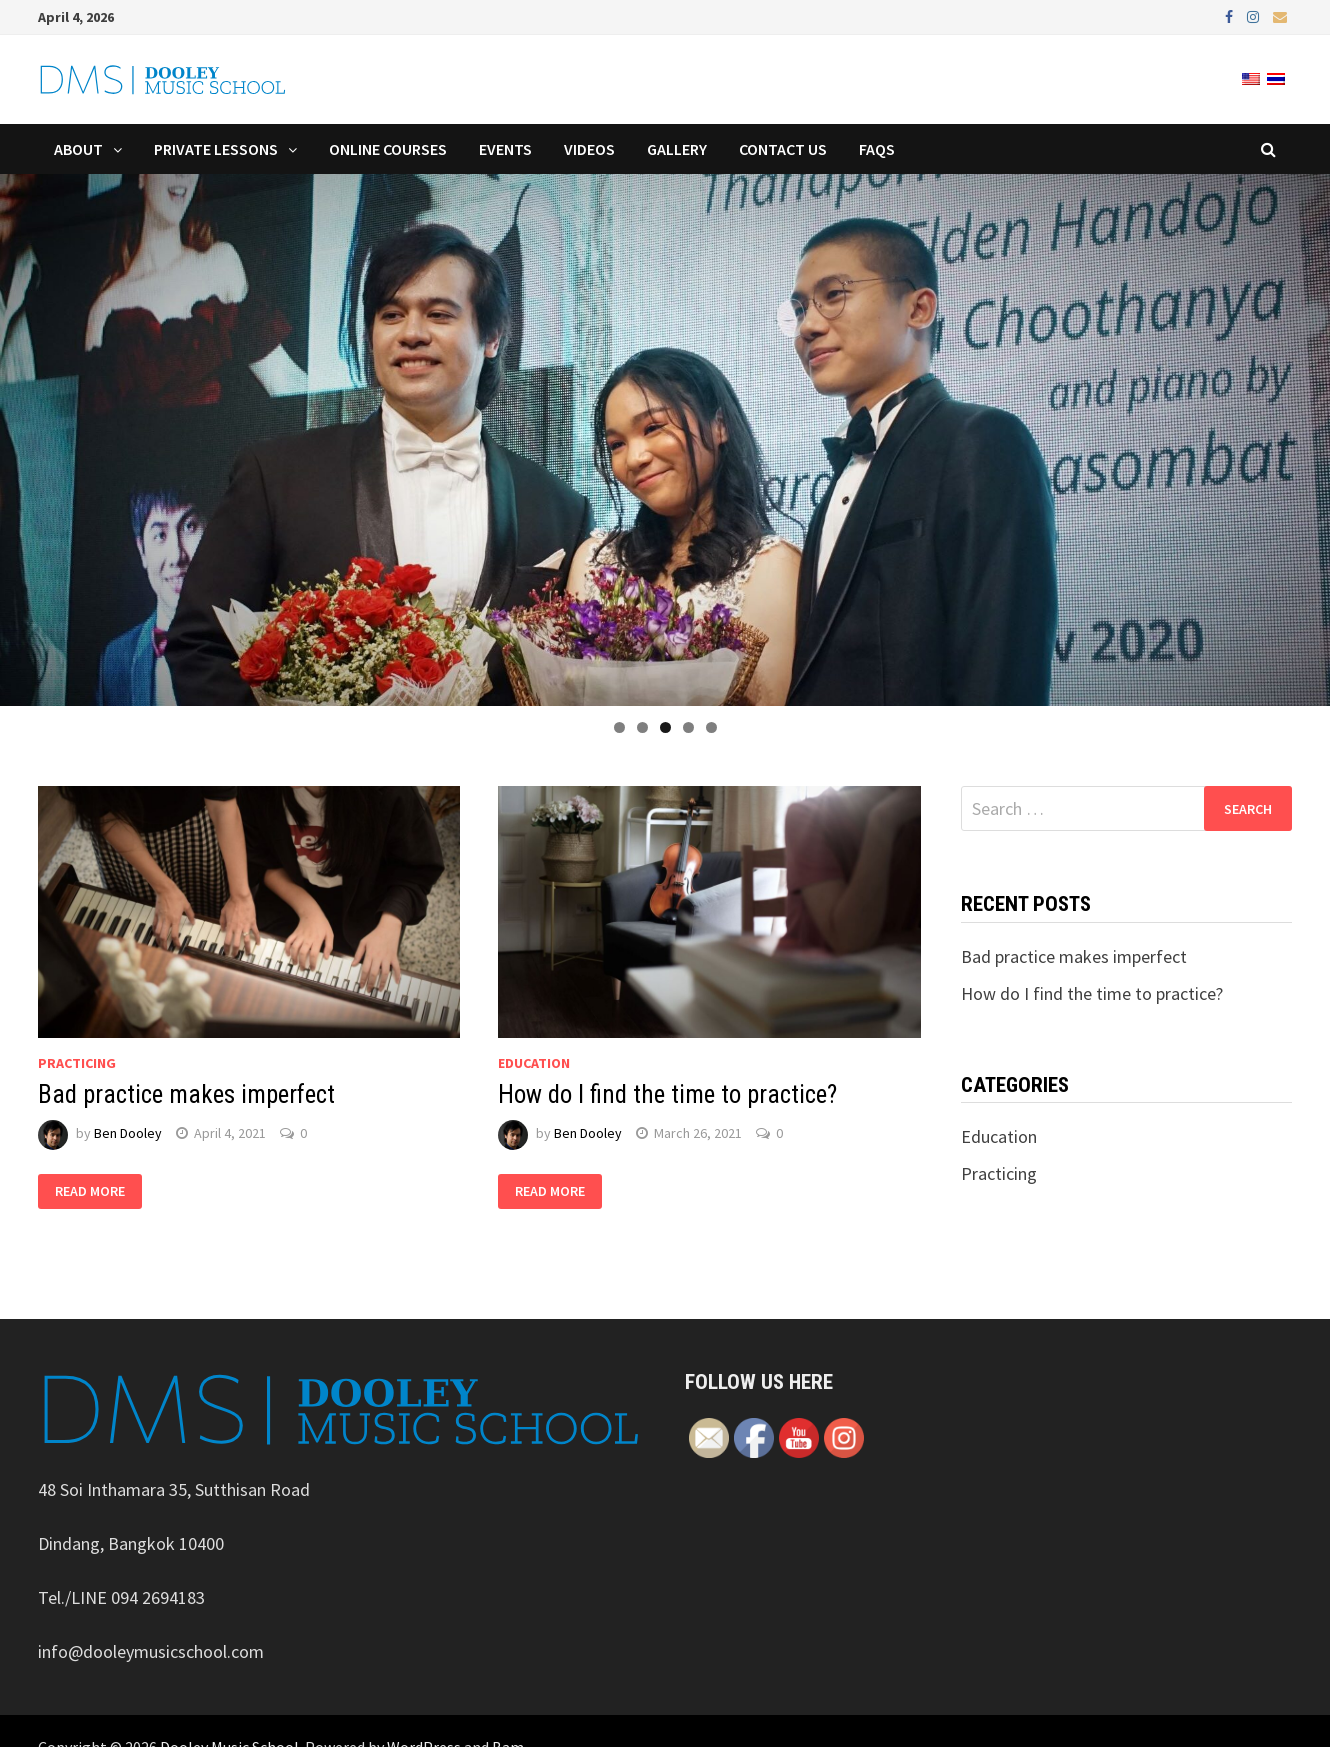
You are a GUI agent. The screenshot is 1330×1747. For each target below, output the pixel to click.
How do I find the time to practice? (667, 1094)
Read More (90, 1192)
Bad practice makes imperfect (186, 1094)
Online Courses (388, 149)
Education (534, 1063)
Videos (589, 149)
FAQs (877, 149)
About (78, 149)
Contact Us (783, 149)
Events (505, 149)
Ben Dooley (128, 1133)
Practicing (77, 1063)
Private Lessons (216, 149)
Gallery (677, 149)
